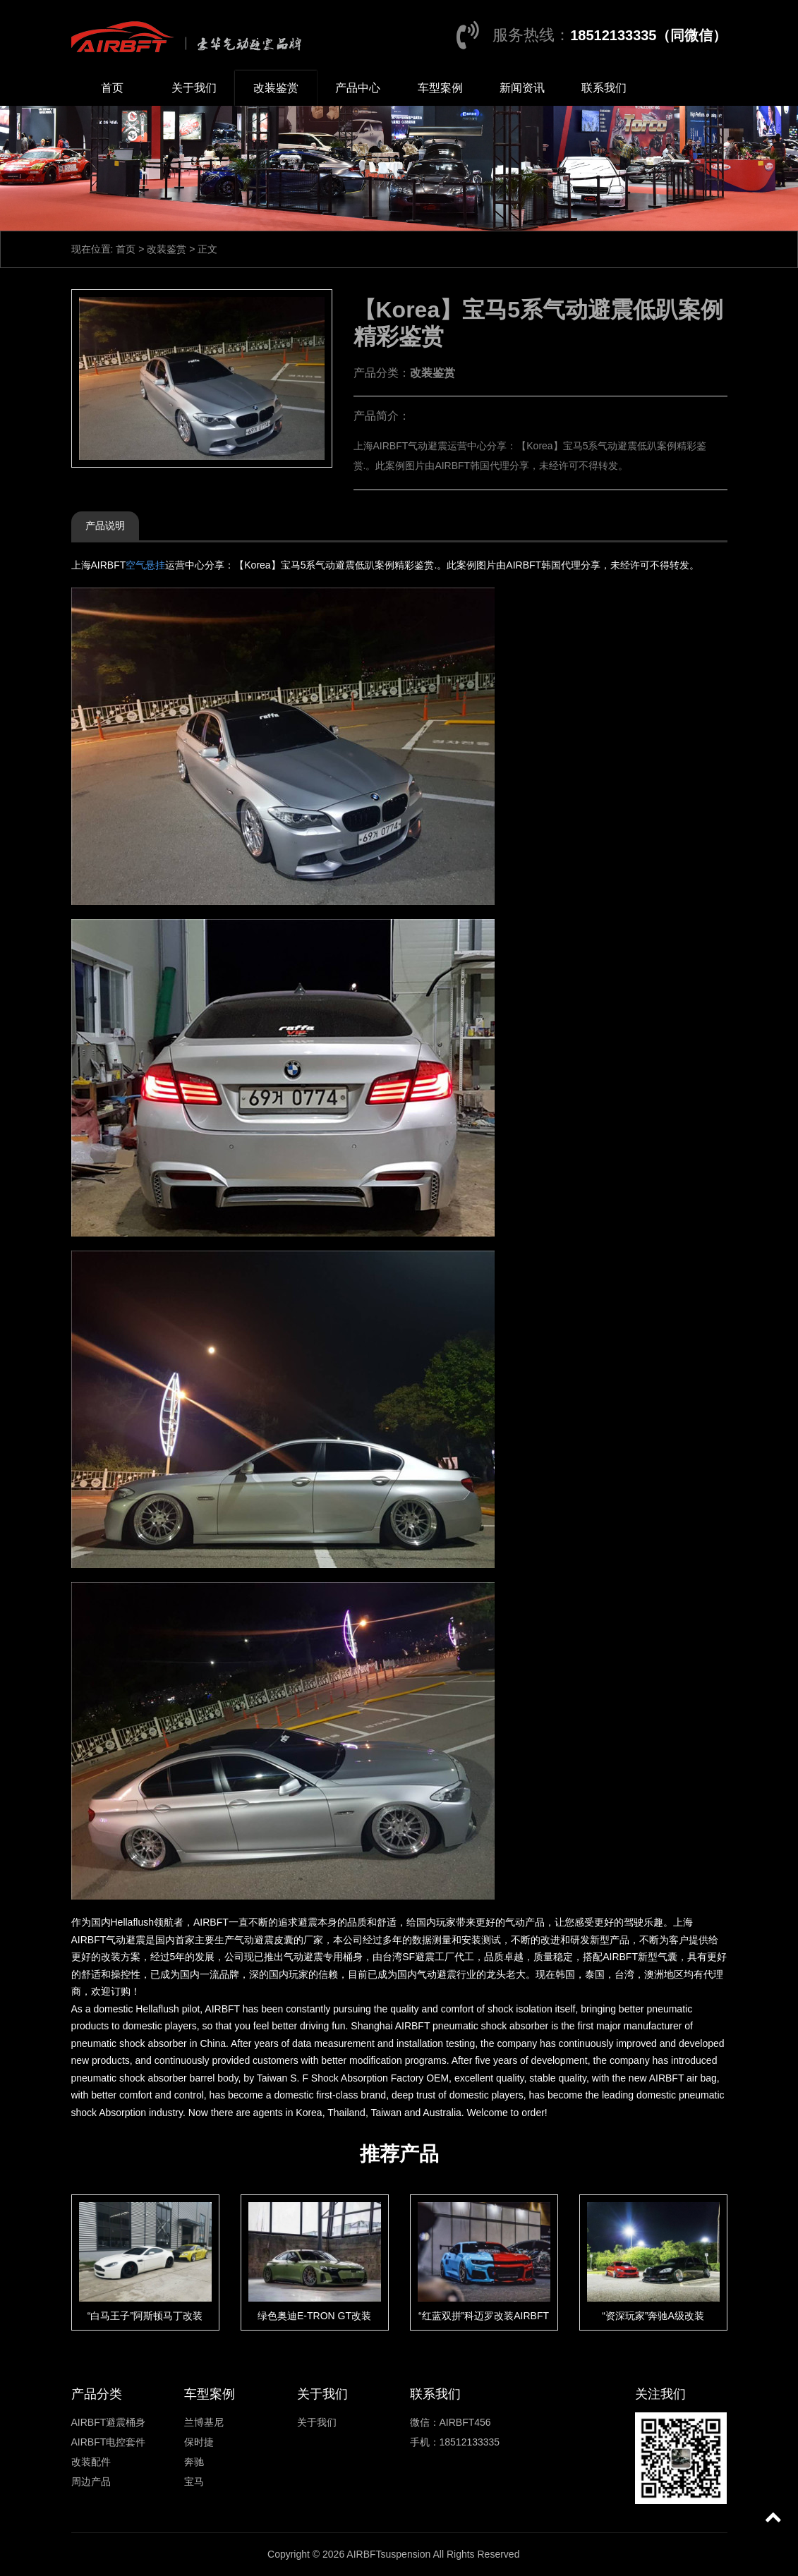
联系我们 (604, 88)
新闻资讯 (522, 88)
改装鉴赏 (275, 88)
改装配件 (91, 2461)
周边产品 (91, 2481)
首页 (112, 88)
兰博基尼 (204, 2422)
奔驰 (194, 2461)
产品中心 (357, 88)
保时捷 (199, 2442)
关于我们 (194, 88)
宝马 (194, 2481)
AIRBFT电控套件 (108, 2442)
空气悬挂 (145, 565)
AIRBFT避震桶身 (108, 2422)
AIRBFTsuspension (388, 2554)
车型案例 (440, 88)
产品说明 (105, 525)
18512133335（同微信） (648, 35)
